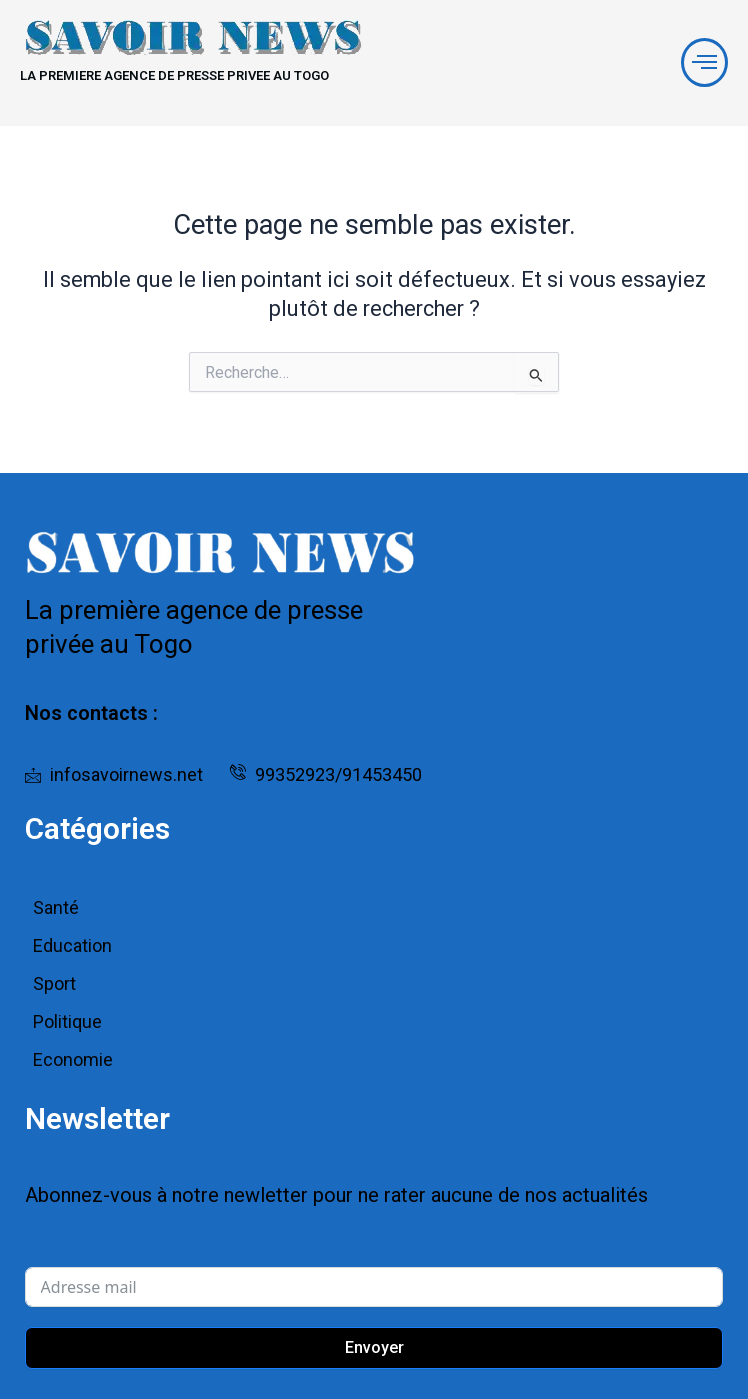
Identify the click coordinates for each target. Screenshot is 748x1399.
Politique (67, 1021)
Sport (54, 983)
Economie (73, 1059)
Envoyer (374, 1347)
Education (72, 945)
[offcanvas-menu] (704, 62)
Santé (56, 907)
